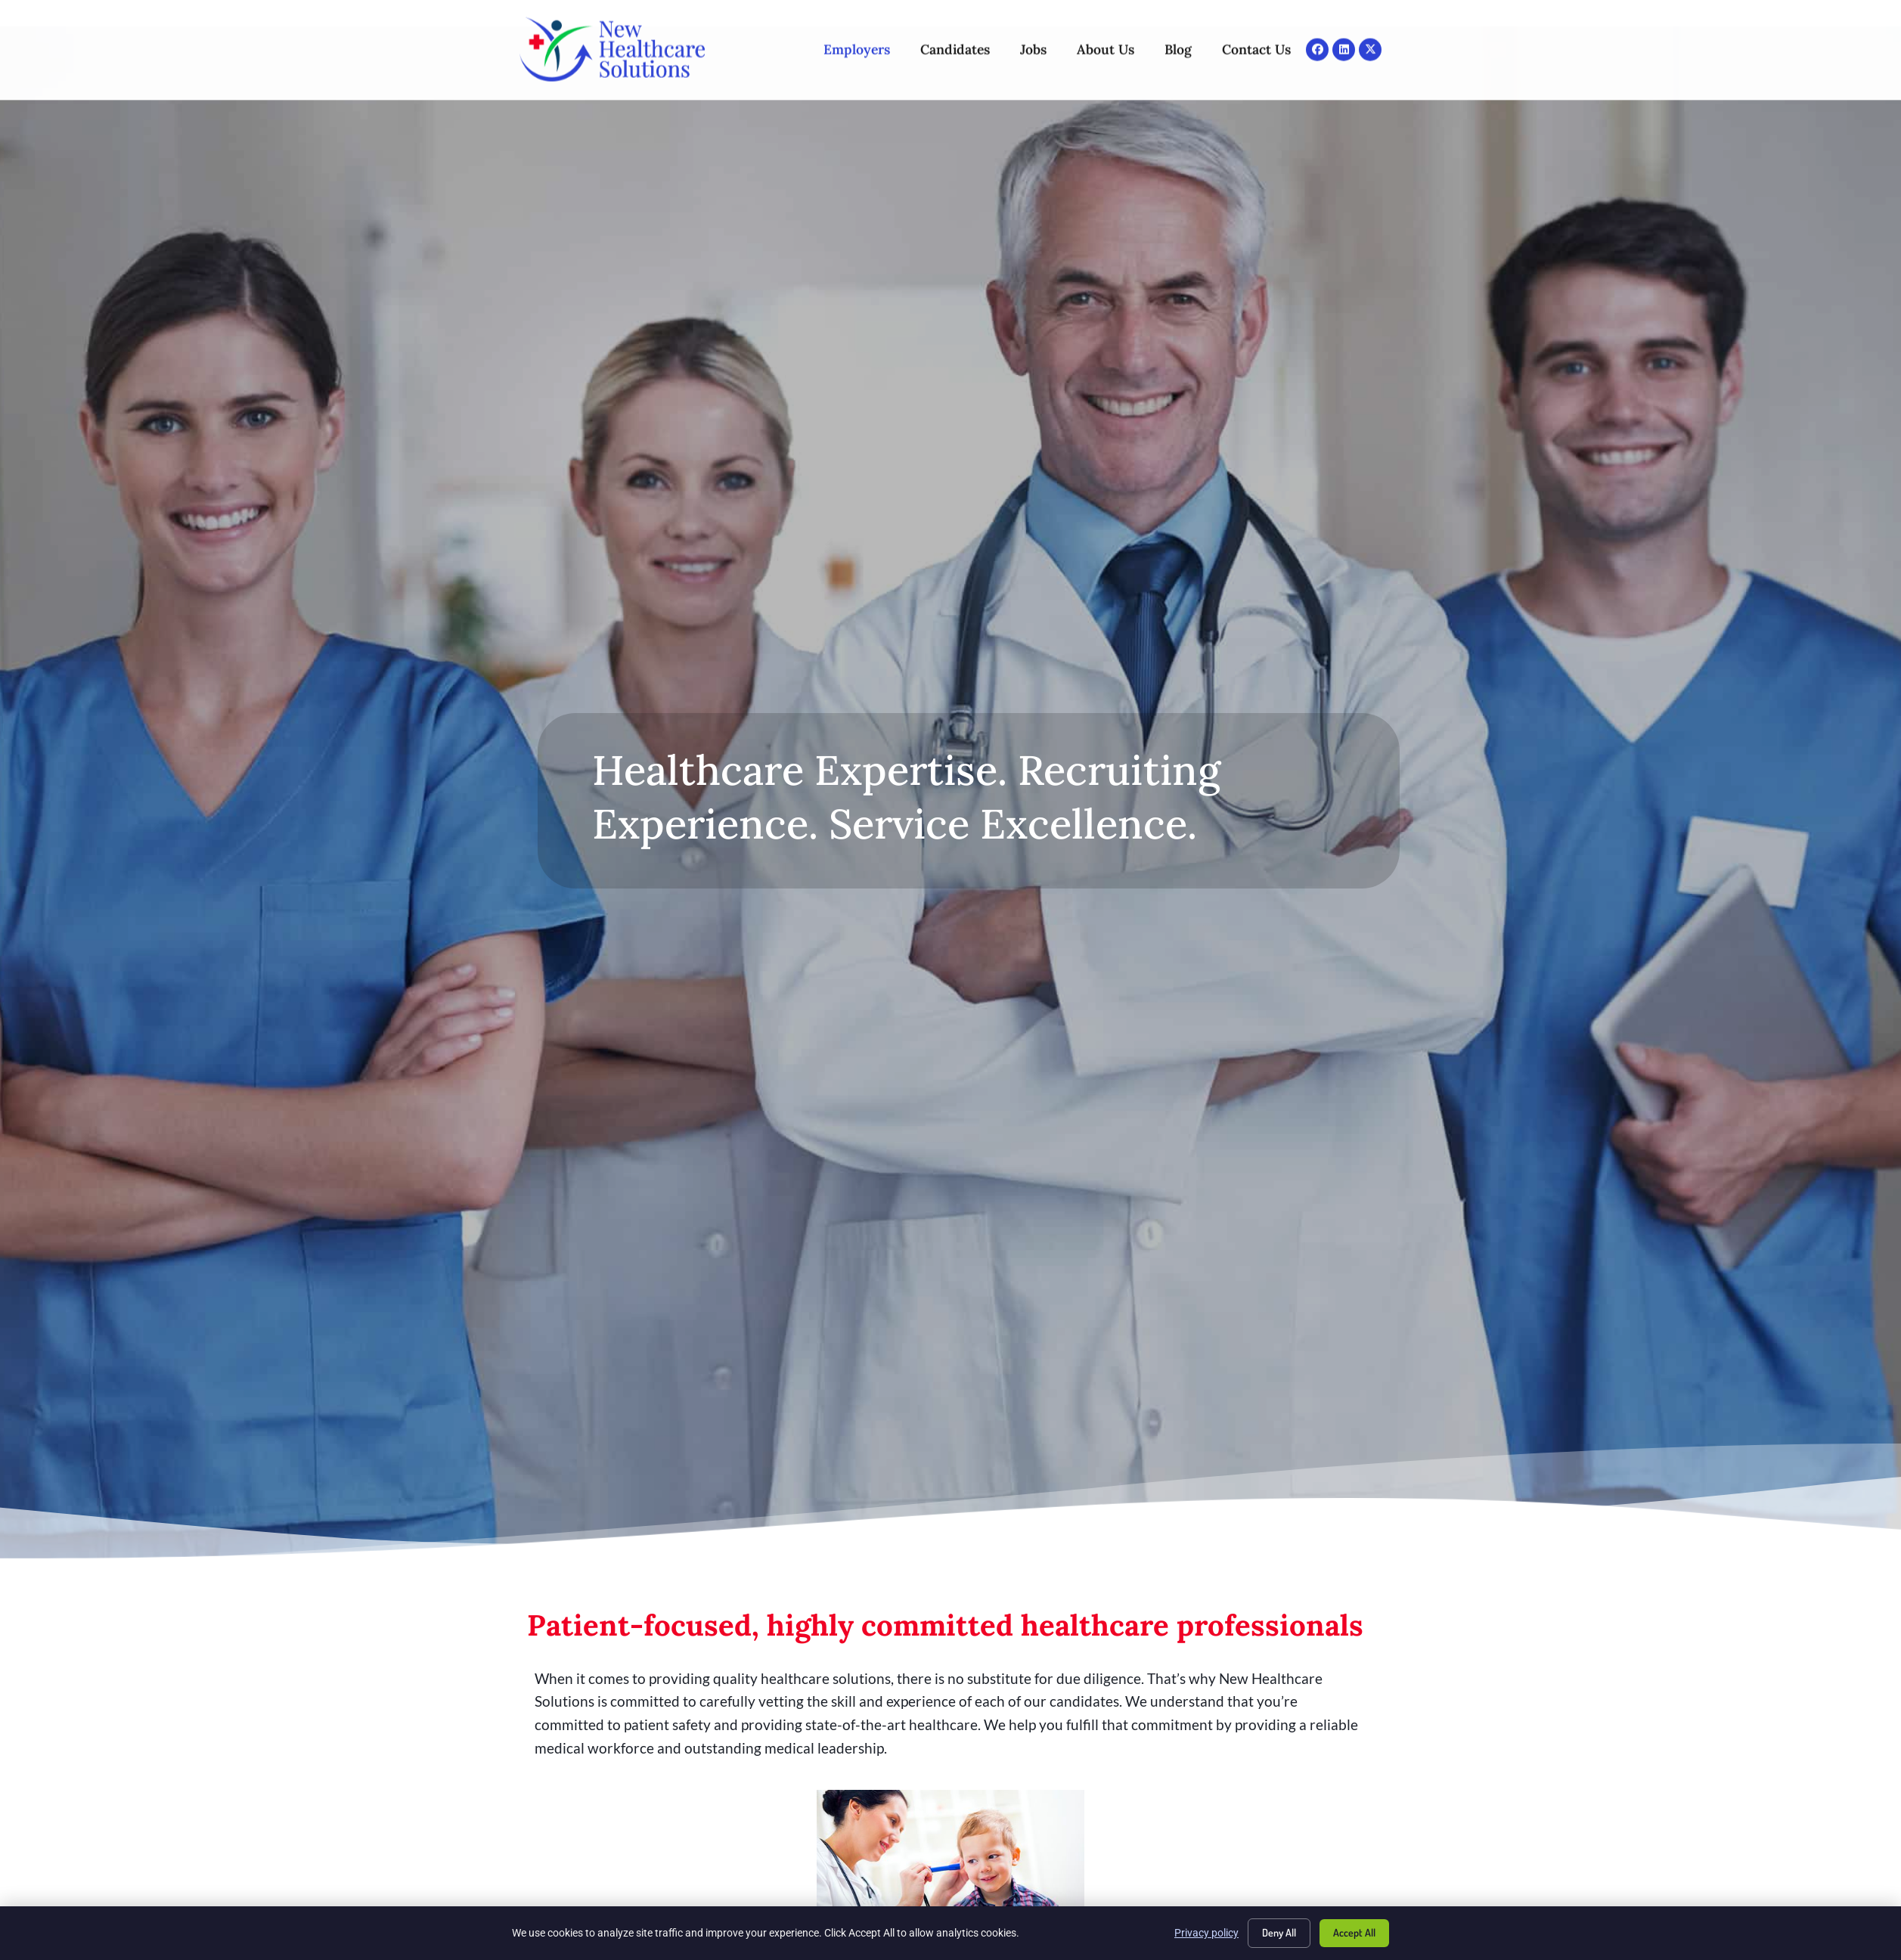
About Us (1105, 35)
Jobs (1033, 35)
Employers (856, 35)
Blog (1178, 35)
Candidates (955, 35)
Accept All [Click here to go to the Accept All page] (1354, 1932)
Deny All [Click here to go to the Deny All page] (1279, 1932)
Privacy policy (1206, 1933)
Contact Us (1256, 35)
